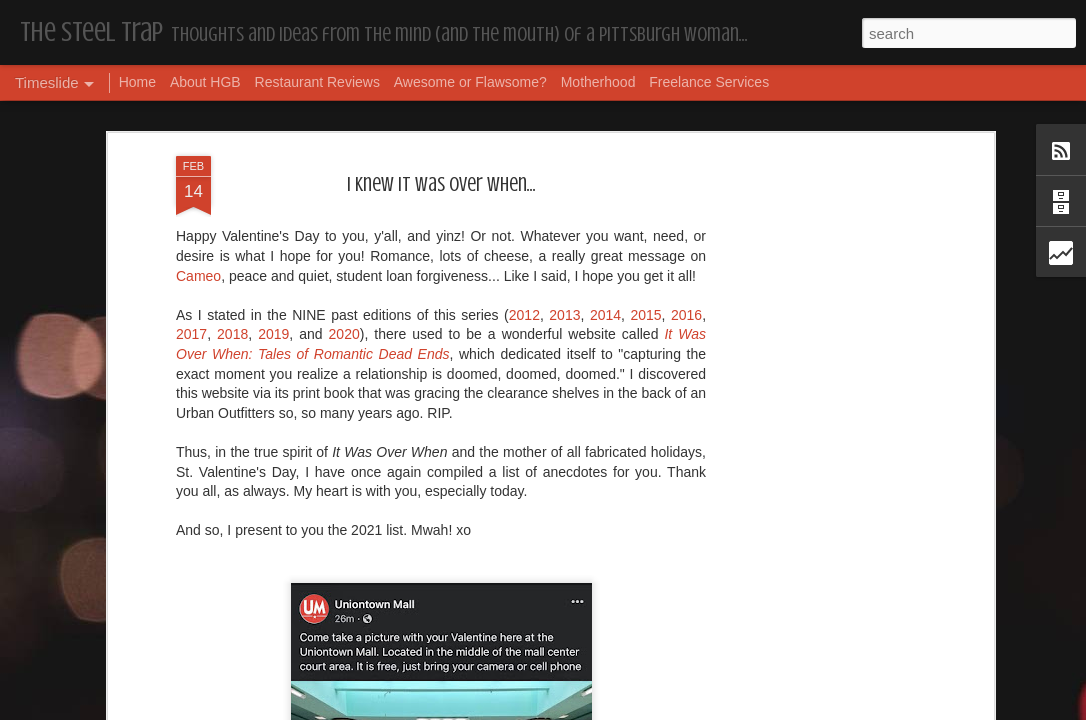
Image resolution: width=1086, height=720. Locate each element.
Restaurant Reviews (317, 82)
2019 (273, 174)
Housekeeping (486, 676)
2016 (686, 154)
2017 (191, 174)
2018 (232, 174)
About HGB (205, 82)
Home (137, 82)
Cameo (198, 115)
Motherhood (598, 82)
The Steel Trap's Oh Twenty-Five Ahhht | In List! (860, 647)
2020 (344, 174)
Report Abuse (664, 709)
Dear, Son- (153, 659)
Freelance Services (709, 82)
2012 (524, 154)
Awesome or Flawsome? (470, 82)
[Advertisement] (816, 311)
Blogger (606, 709)
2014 (605, 154)
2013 (564, 154)
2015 (645, 154)
